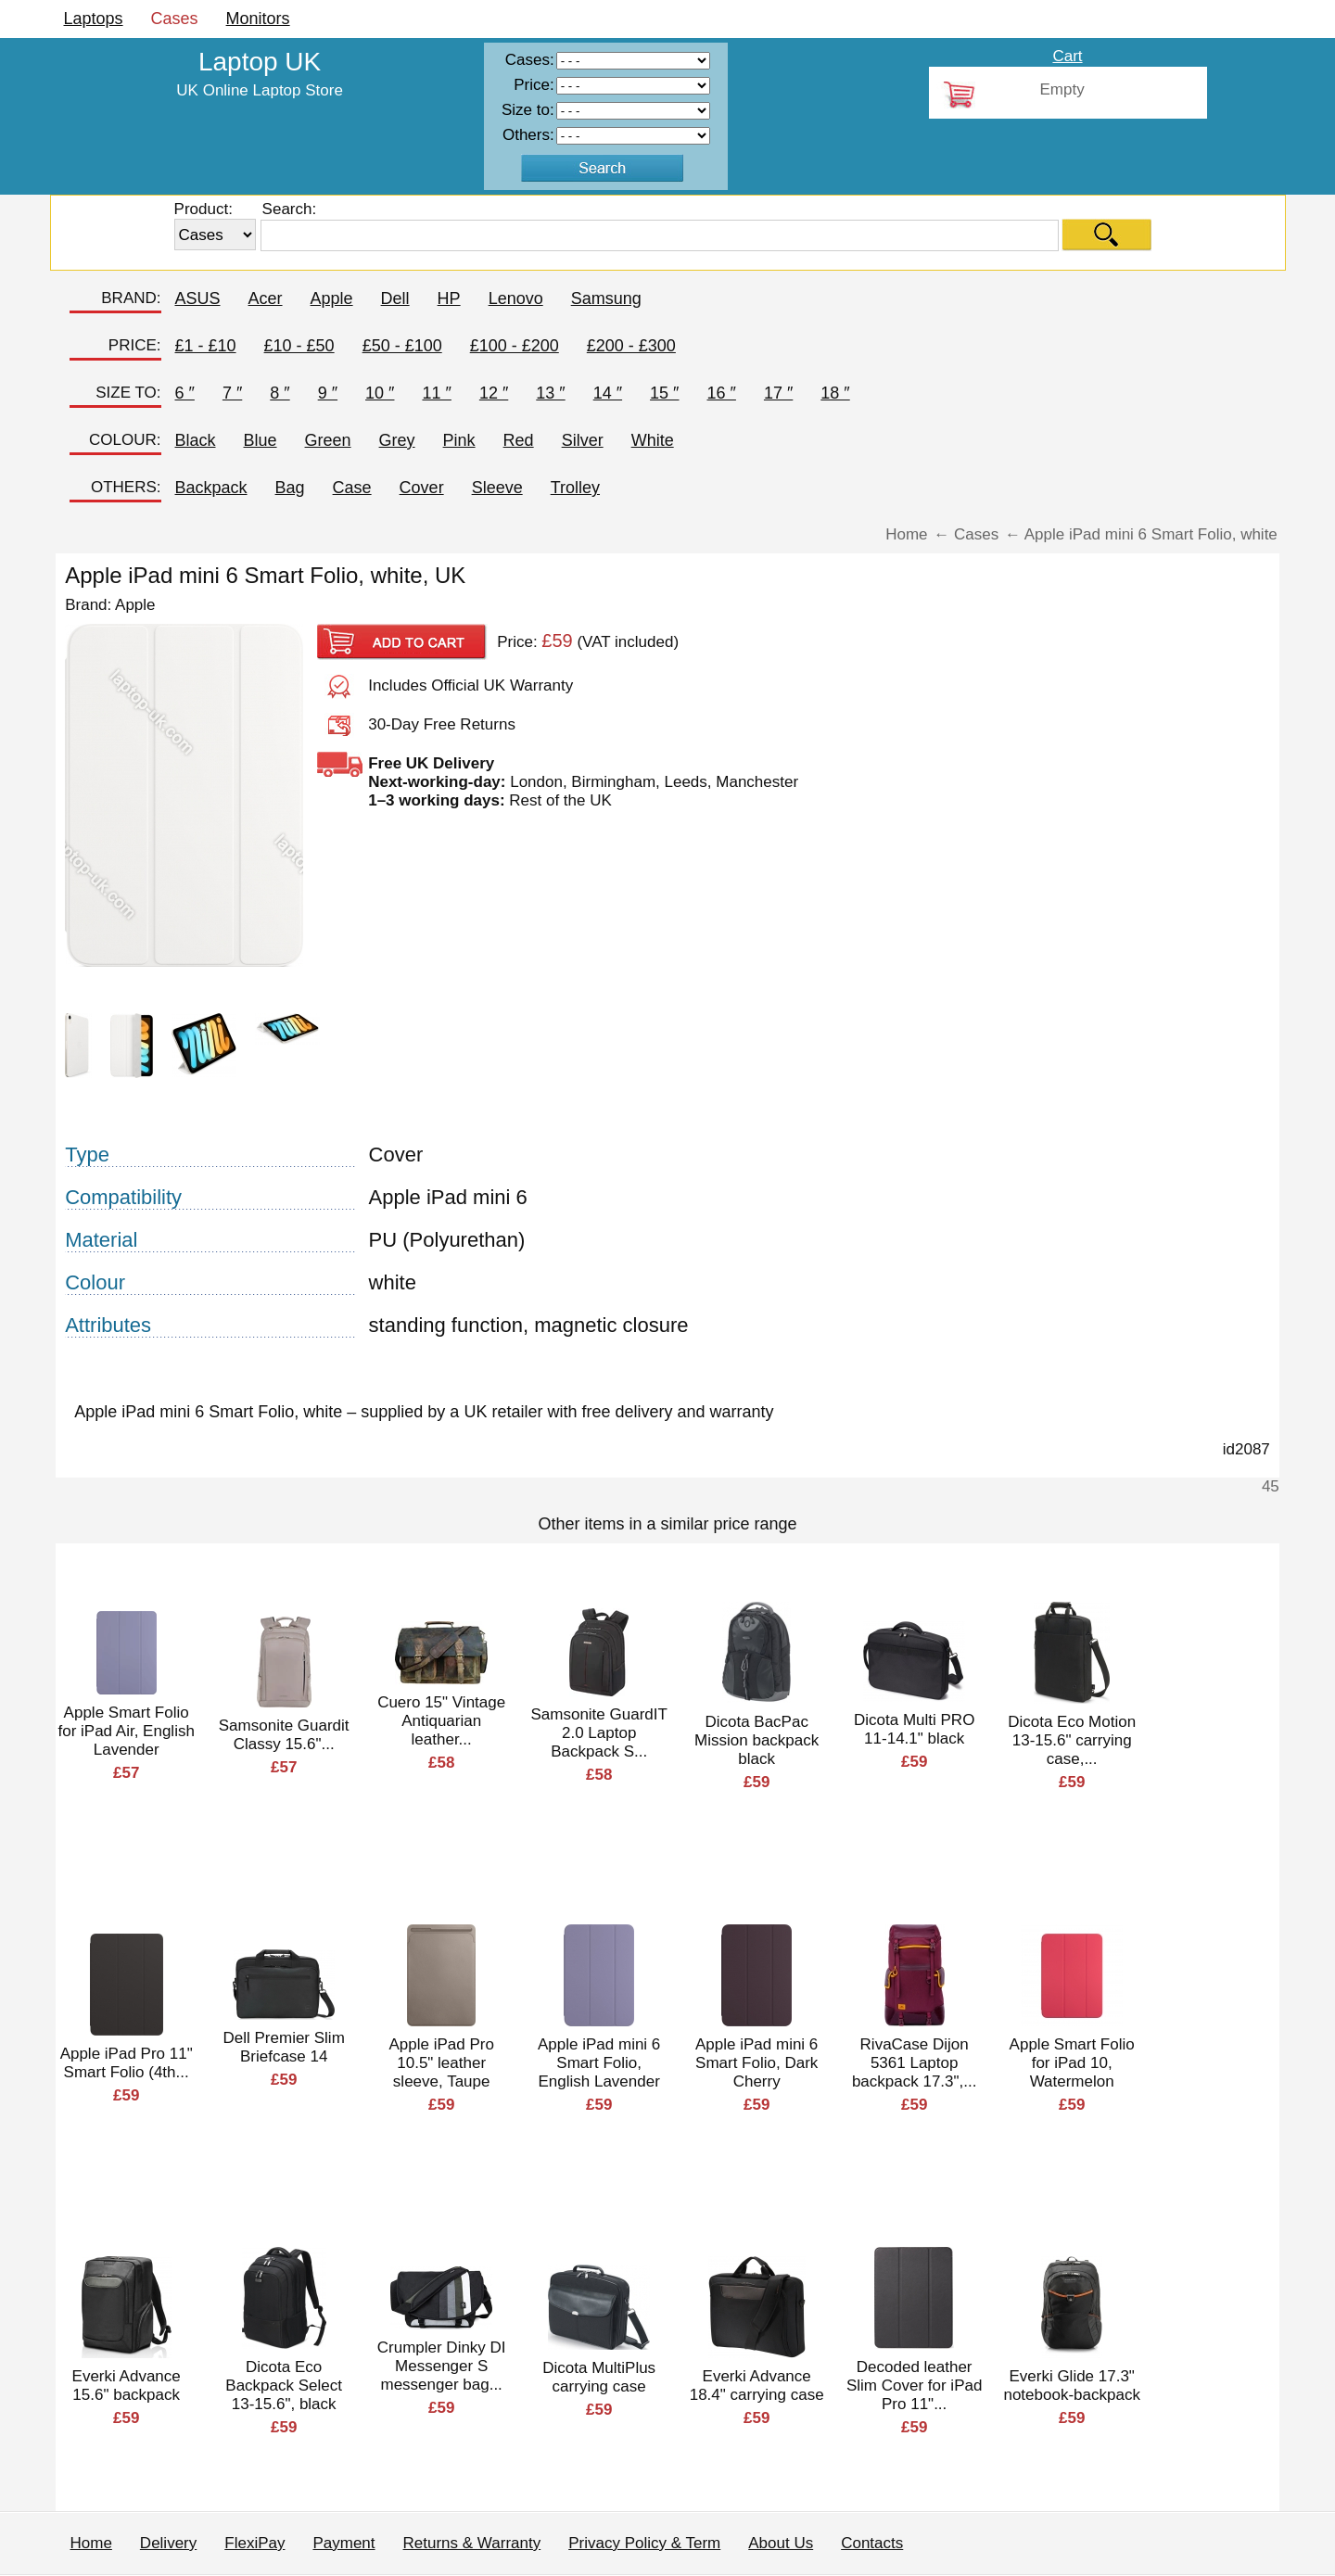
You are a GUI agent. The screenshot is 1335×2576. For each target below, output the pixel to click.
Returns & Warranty (472, 2543)
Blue (260, 440)
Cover (422, 487)
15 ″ (664, 393)
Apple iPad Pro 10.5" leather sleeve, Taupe (440, 2063)
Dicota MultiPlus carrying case (598, 2377)
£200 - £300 (631, 345)
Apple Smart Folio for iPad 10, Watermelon (1072, 2063)
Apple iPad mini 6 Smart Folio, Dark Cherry (756, 2063)
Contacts (872, 2543)
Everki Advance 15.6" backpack (126, 2385)
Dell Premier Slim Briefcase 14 (284, 2047)
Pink (459, 440)
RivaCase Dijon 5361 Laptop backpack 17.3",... (914, 2063)
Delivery (168, 2543)
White (652, 440)
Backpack (211, 487)
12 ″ (493, 393)
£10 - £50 (299, 345)
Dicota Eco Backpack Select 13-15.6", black (283, 2385)
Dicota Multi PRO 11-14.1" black (914, 1729)
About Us (780, 2543)
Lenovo (516, 298)
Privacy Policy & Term (644, 2543)
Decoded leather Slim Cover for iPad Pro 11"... (914, 2385)
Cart (1067, 56)
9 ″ (327, 393)
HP (449, 298)
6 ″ (185, 393)
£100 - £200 (514, 345)
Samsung (606, 298)
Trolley (575, 487)
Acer (265, 298)
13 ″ (550, 393)
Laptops (93, 18)
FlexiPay (254, 2543)
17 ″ (778, 393)
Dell (395, 298)
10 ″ (379, 393)
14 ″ (607, 393)
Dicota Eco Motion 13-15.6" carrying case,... (1072, 1740)
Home (91, 2543)
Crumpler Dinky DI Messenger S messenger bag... (441, 2366)
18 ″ (834, 393)
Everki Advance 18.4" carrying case (757, 2385)
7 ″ (232, 393)
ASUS (198, 298)
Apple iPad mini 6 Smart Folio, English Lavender (599, 2063)
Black (195, 440)
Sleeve (497, 487)
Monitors (258, 18)
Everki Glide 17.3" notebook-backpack (1071, 2385)
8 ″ (279, 393)
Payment (343, 2543)
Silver (583, 440)
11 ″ (436, 393)
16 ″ (721, 393)
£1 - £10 (205, 345)
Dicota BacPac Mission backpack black (756, 1740)
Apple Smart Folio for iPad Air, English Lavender (125, 1731)
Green (328, 440)
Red (518, 440)
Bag (290, 487)
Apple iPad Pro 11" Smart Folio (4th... (126, 2063)
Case (352, 487)
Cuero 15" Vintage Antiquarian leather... (441, 1721)
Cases (174, 18)
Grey (397, 440)
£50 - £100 (402, 345)
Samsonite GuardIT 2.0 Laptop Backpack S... (598, 1733)
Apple (332, 298)
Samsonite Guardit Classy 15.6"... (284, 1735)
